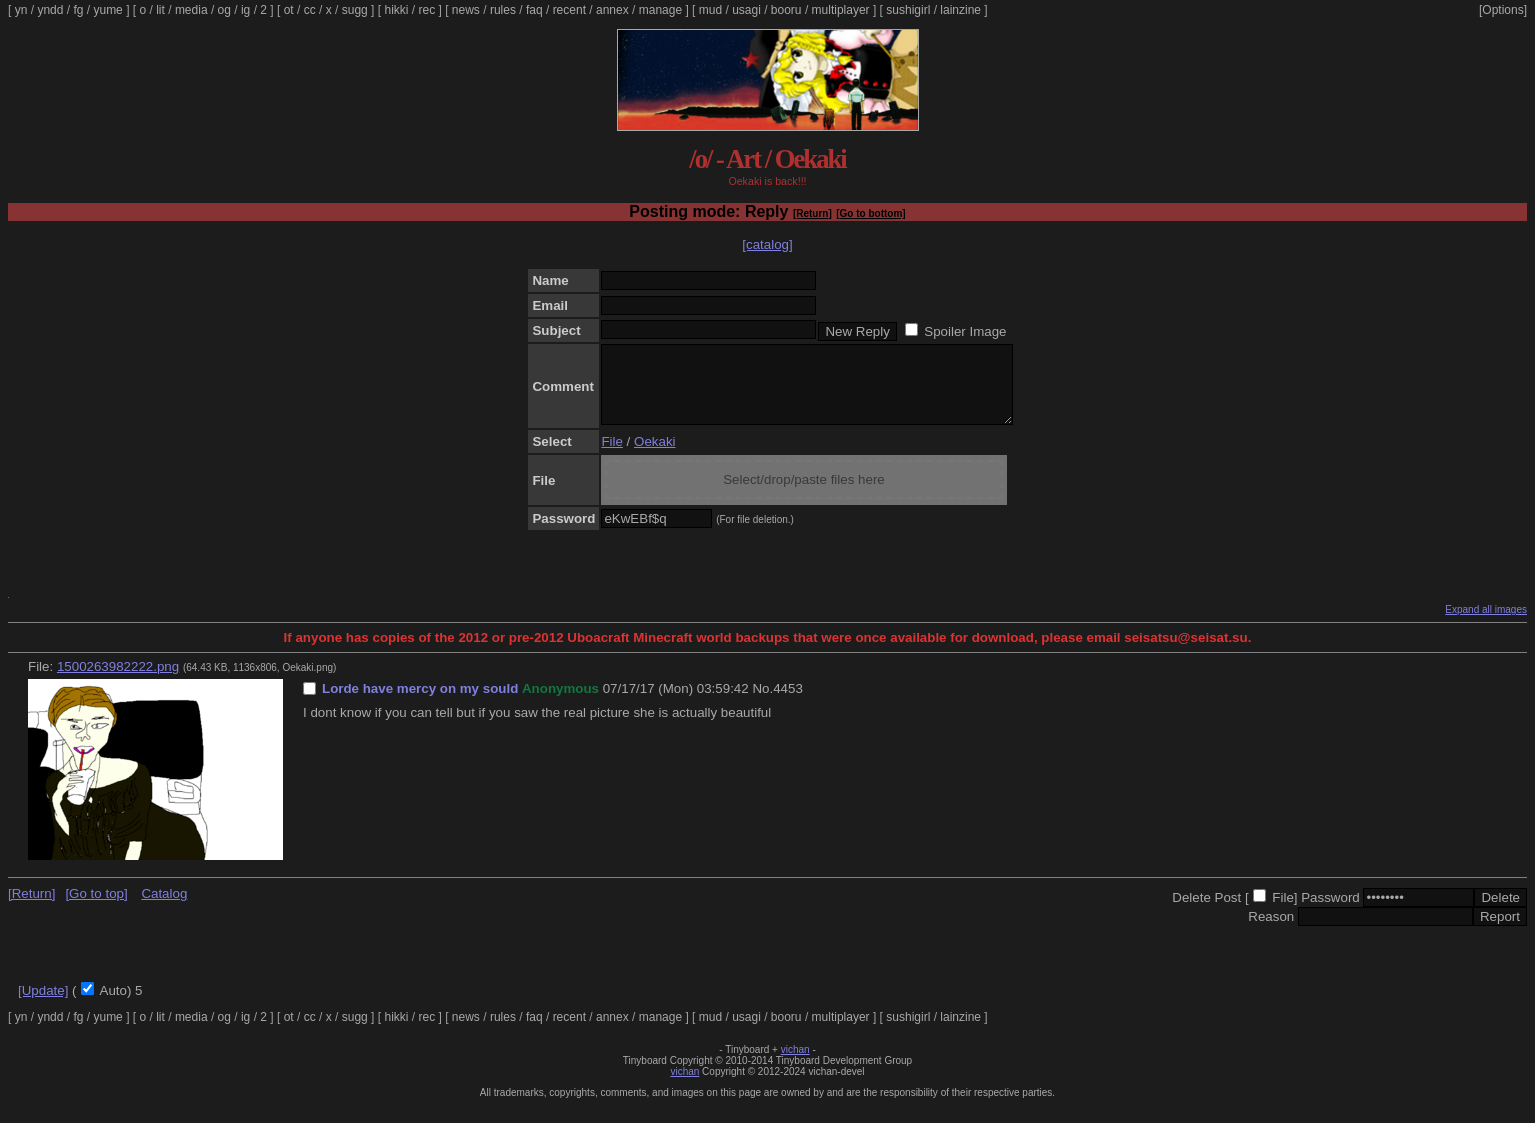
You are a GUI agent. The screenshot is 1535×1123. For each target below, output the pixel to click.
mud (710, 10)
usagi (746, 10)
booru (786, 10)
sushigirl (908, 10)
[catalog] (767, 244)
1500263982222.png (118, 681)
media (191, 10)
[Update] (43, 1005)
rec (427, 10)
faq (534, 10)
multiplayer (841, 10)
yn (21, 10)
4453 (788, 703)
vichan (795, 1064)
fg (78, 10)
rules (503, 10)
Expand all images (1486, 624)
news (466, 10)
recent (569, 10)
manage (660, 10)
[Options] (1503, 10)
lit (160, 10)
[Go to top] (96, 908)
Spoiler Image (965, 331)
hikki (396, 10)
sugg (355, 10)
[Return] (812, 213)
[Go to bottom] (870, 213)
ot (289, 10)
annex (612, 10)
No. (762, 703)
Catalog (164, 908)
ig (245, 10)
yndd (50, 10)
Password (1330, 912)
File (611, 456)
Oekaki (654, 456)
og (224, 10)
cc (310, 10)
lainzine (960, 10)
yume (107, 10)
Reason (1271, 931)
